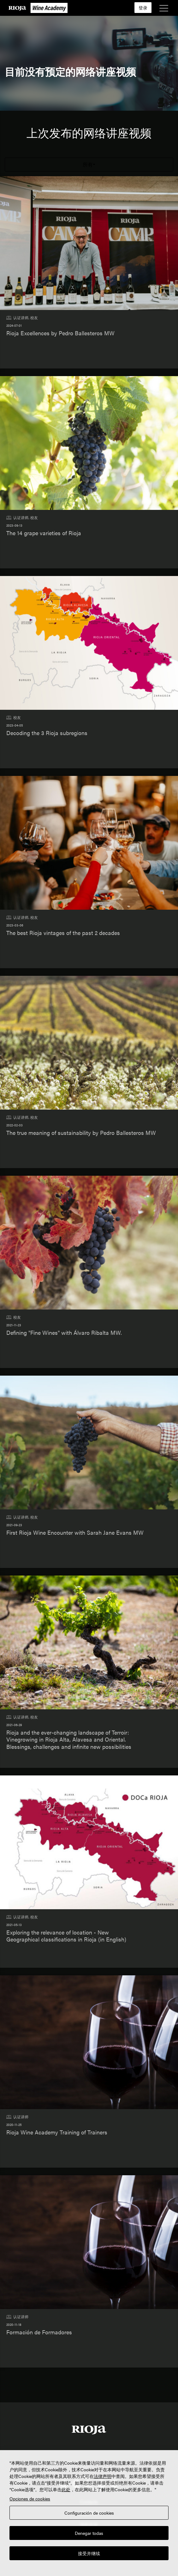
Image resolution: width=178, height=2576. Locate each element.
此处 (66, 2489)
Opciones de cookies (29, 2498)
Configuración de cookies (89, 2513)
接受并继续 (89, 2553)
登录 (143, 7)
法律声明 (102, 2476)
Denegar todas (89, 2533)
